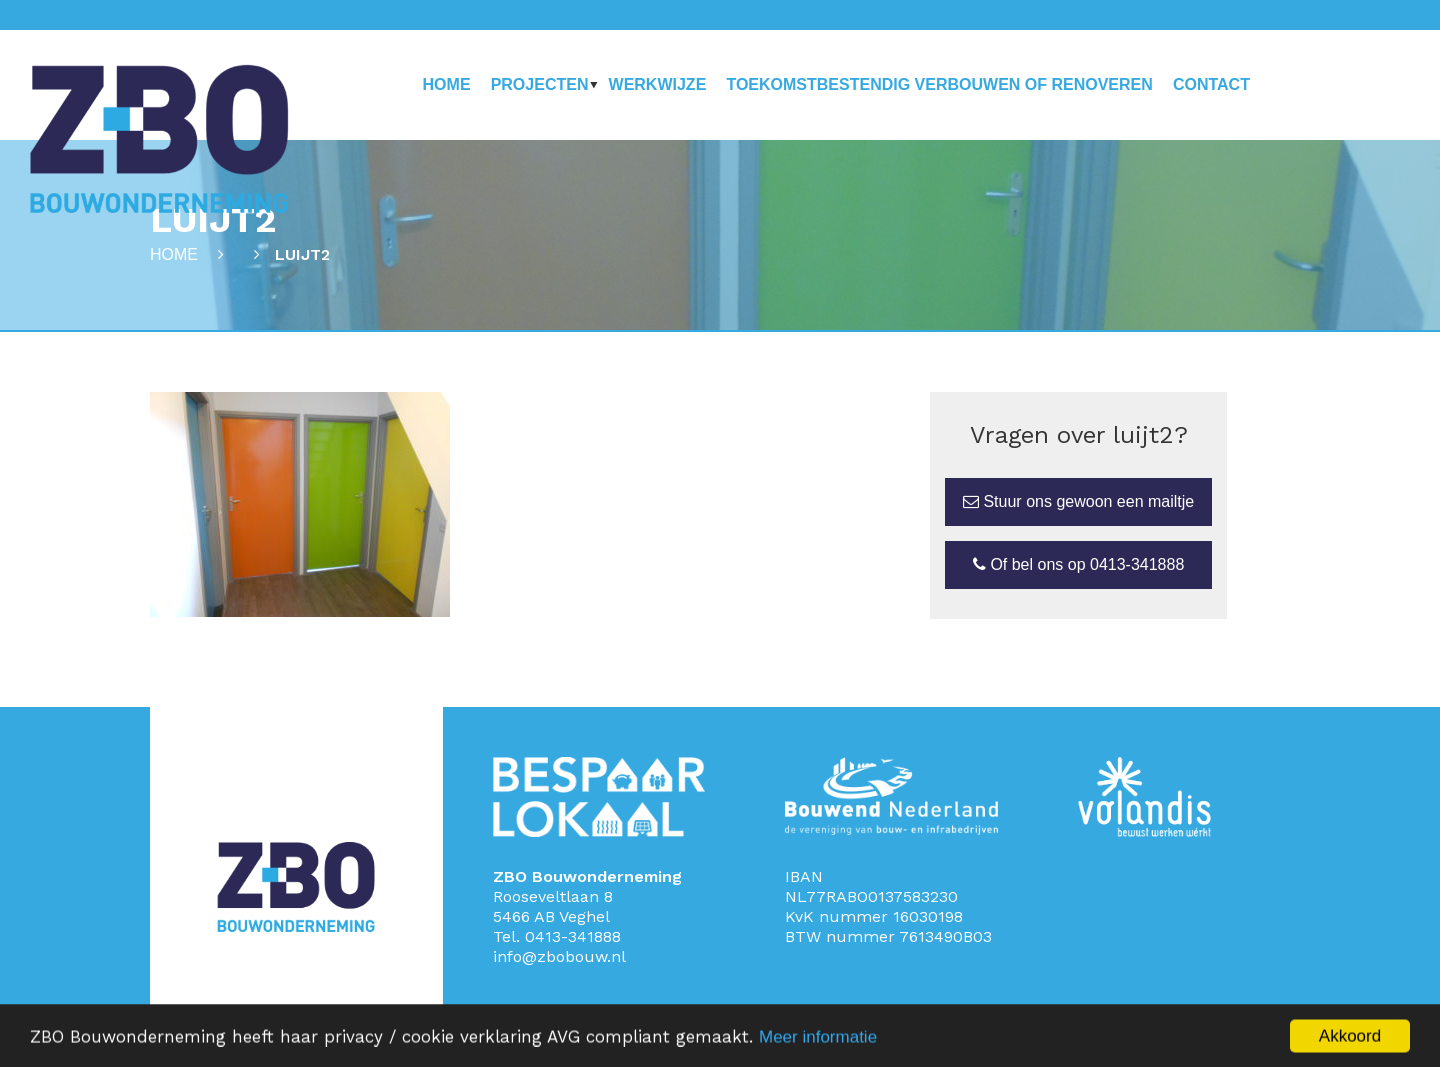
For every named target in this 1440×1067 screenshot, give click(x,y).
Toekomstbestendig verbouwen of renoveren (939, 84)
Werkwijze (658, 84)
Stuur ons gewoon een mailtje (1078, 501)
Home (447, 84)
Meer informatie (818, 1041)
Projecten (540, 84)
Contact (1211, 84)
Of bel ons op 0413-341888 (1078, 564)
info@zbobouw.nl (559, 956)
